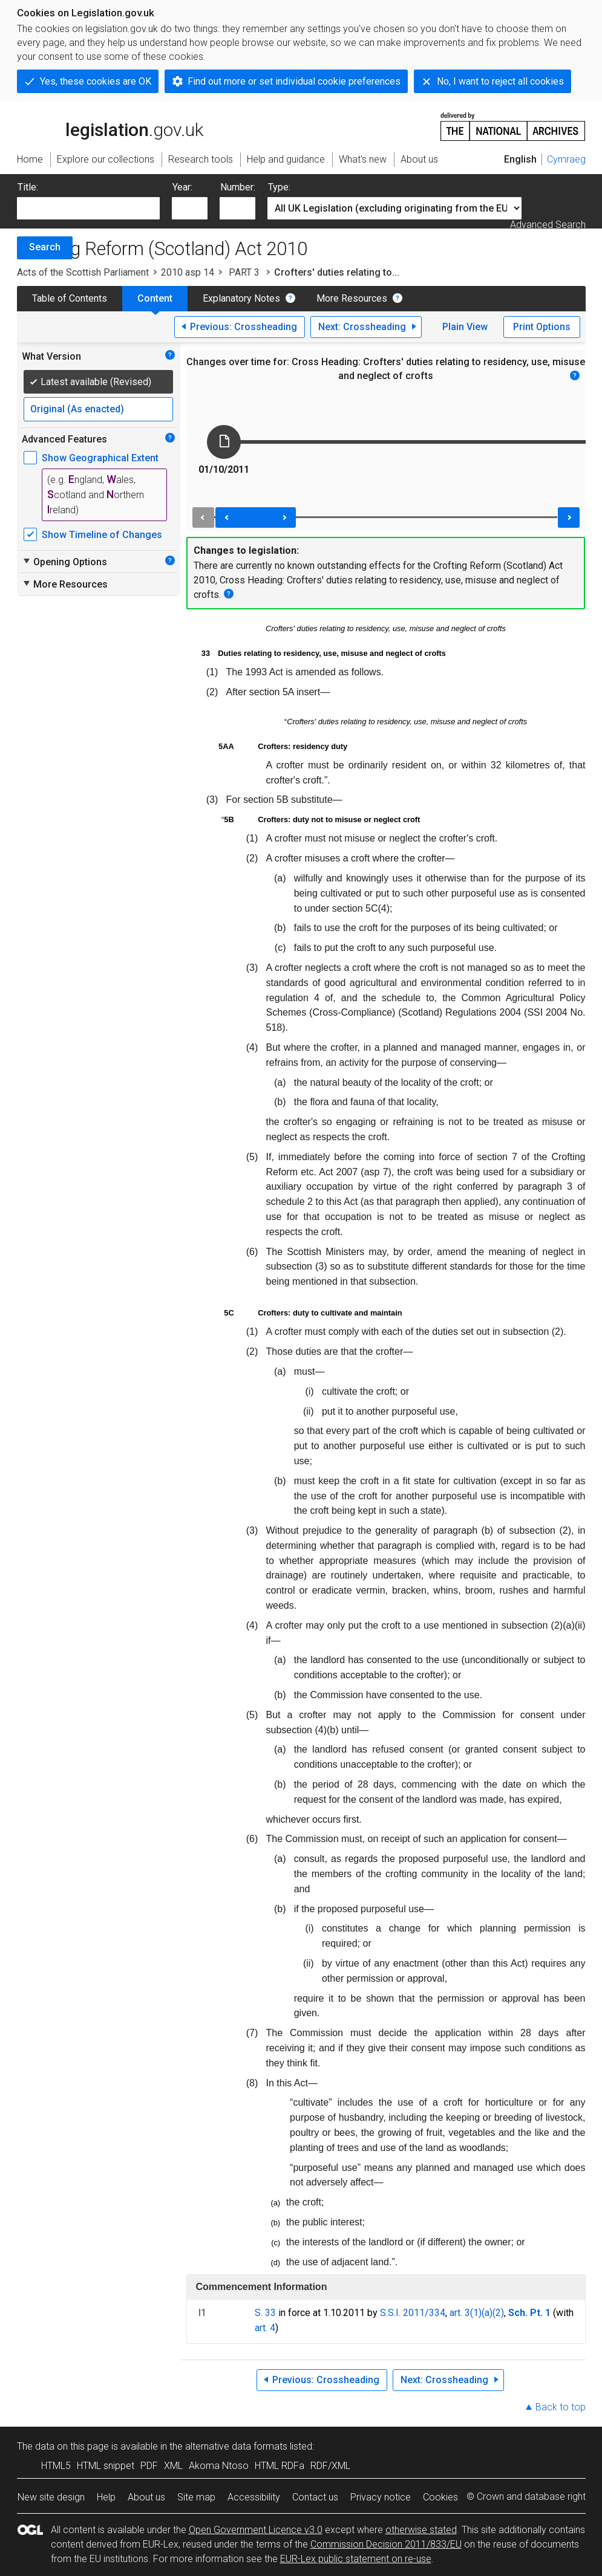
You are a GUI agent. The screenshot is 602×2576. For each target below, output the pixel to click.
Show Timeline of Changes (102, 534)
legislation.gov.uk (110, 125)
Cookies (440, 2497)
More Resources (351, 298)
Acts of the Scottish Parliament (83, 272)
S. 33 (265, 2312)
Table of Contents (69, 298)
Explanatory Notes (241, 298)
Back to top (560, 2407)
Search (45, 247)
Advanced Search (548, 224)
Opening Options (64, 562)
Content (154, 298)
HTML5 (56, 2465)
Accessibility (253, 2497)
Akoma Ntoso (219, 2465)
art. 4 (265, 2328)
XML (173, 2465)
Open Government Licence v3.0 (255, 2529)
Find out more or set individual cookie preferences (294, 81)
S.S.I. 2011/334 (412, 2312)
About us (146, 2497)
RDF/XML (330, 2465)
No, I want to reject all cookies (500, 81)
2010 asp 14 (187, 272)
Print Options (542, 327)
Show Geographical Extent (100, 458)
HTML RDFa (279, 2465)
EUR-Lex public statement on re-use (355, 2559)
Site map (196, 2497)
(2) (498, 2312)
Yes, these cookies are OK (95, 81)
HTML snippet (105, 2465)
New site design (51, 2497)
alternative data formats (236, 2446)
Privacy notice (380, 2497)
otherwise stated (421, 2529)
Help (106, 2497)
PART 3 (244, 272)
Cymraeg (566, 159)
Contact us (315, 2497)
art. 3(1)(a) (471, 2312)
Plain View (465, 327)
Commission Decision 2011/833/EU (386, 2544)
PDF (149, 2465)
